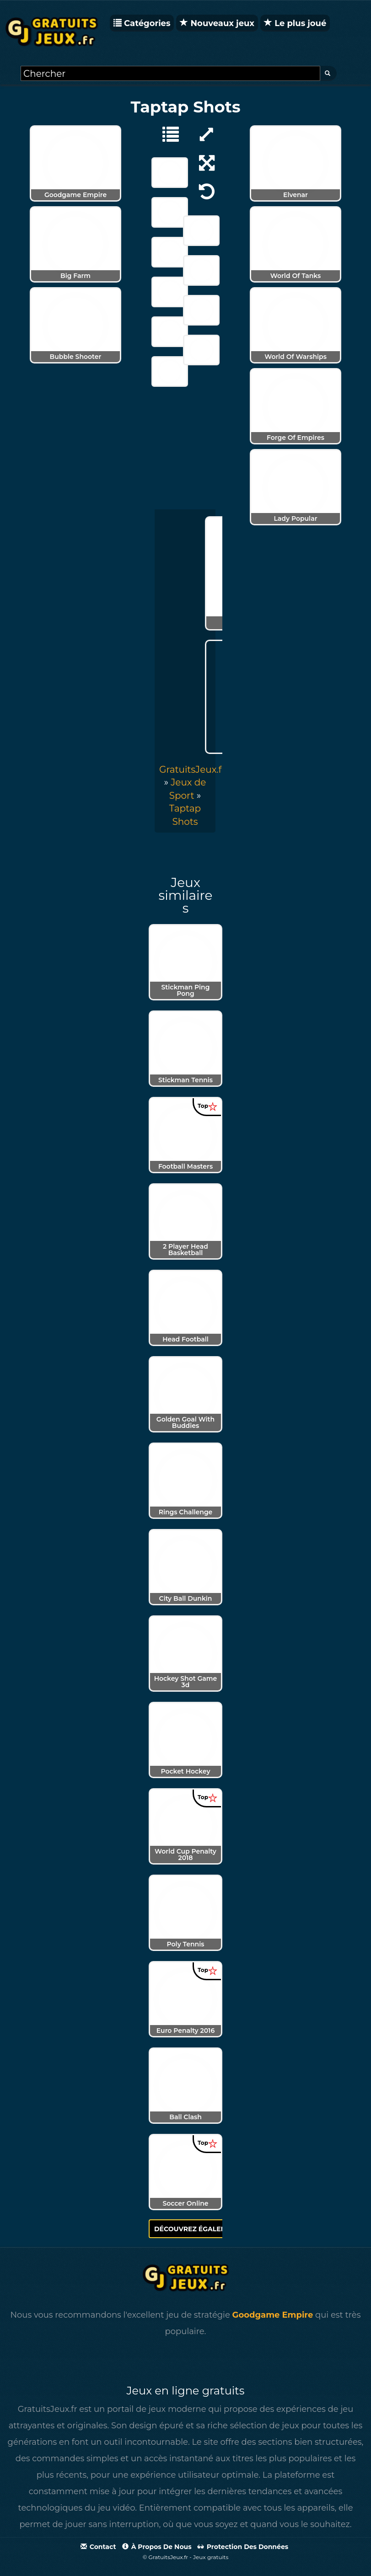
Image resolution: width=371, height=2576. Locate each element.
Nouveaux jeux (217, 23)
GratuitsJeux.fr (192, 769)
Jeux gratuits (210, 2557)
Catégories (141, 23)
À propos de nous (157, 2547)
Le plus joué (295, 23)
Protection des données (243, 2547)
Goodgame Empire (272, 2315)
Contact (98, 2547)
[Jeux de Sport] (166, 133)
